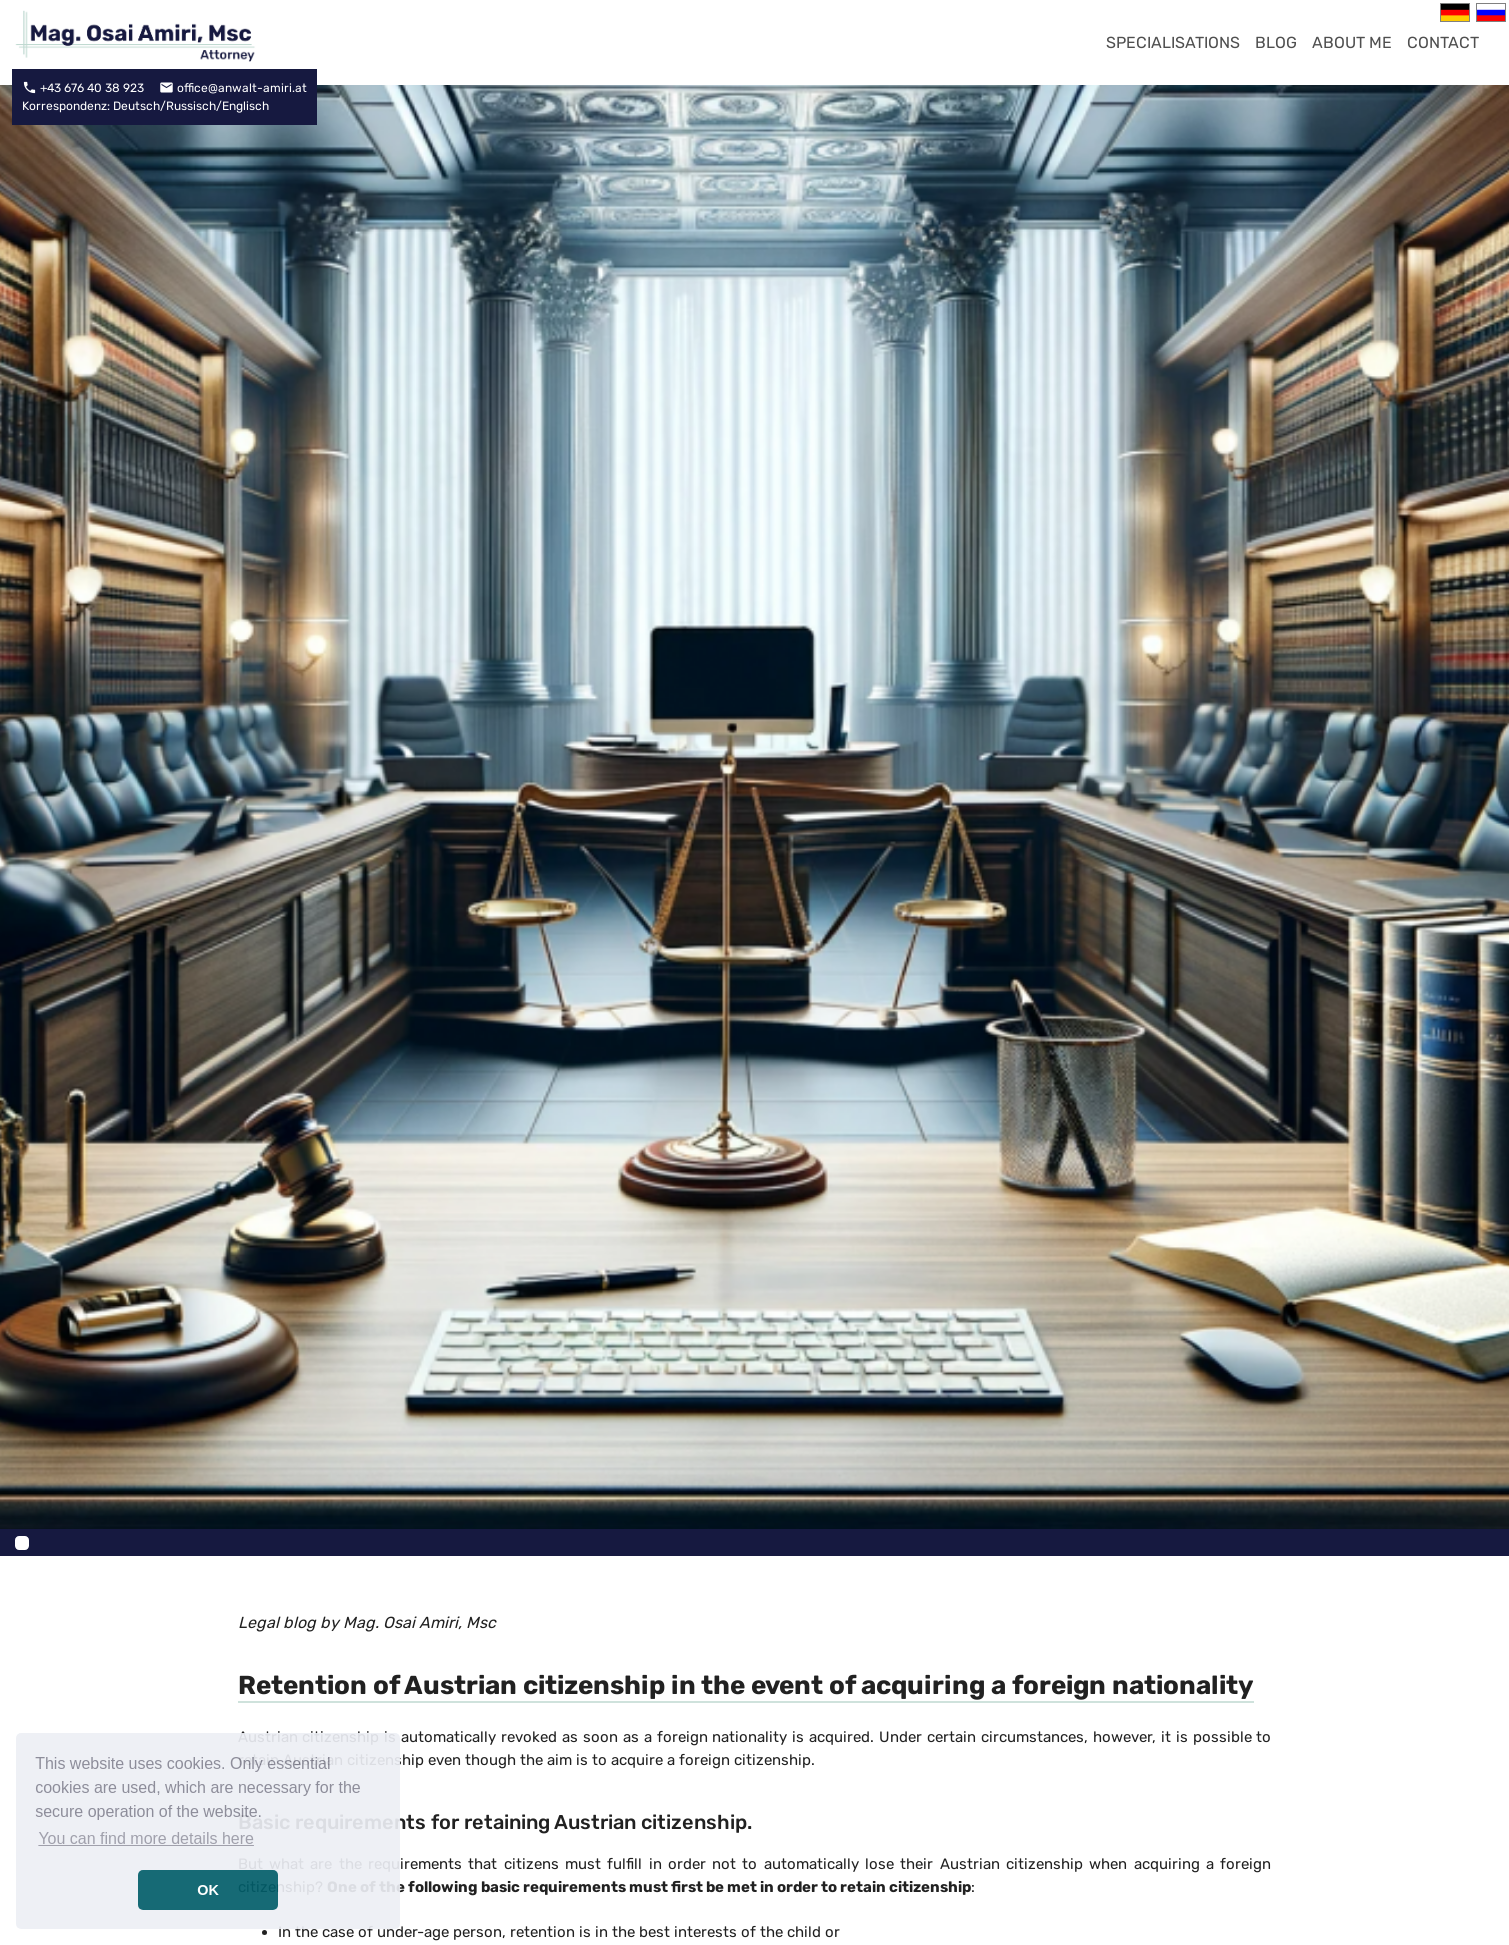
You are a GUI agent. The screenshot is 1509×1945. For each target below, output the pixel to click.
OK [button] (208, 1890)
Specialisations (1173, 42)
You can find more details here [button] (146, 1838)
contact (1443, 42)
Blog (1276, 42)
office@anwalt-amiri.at (242, 88)
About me (1352, 42)
